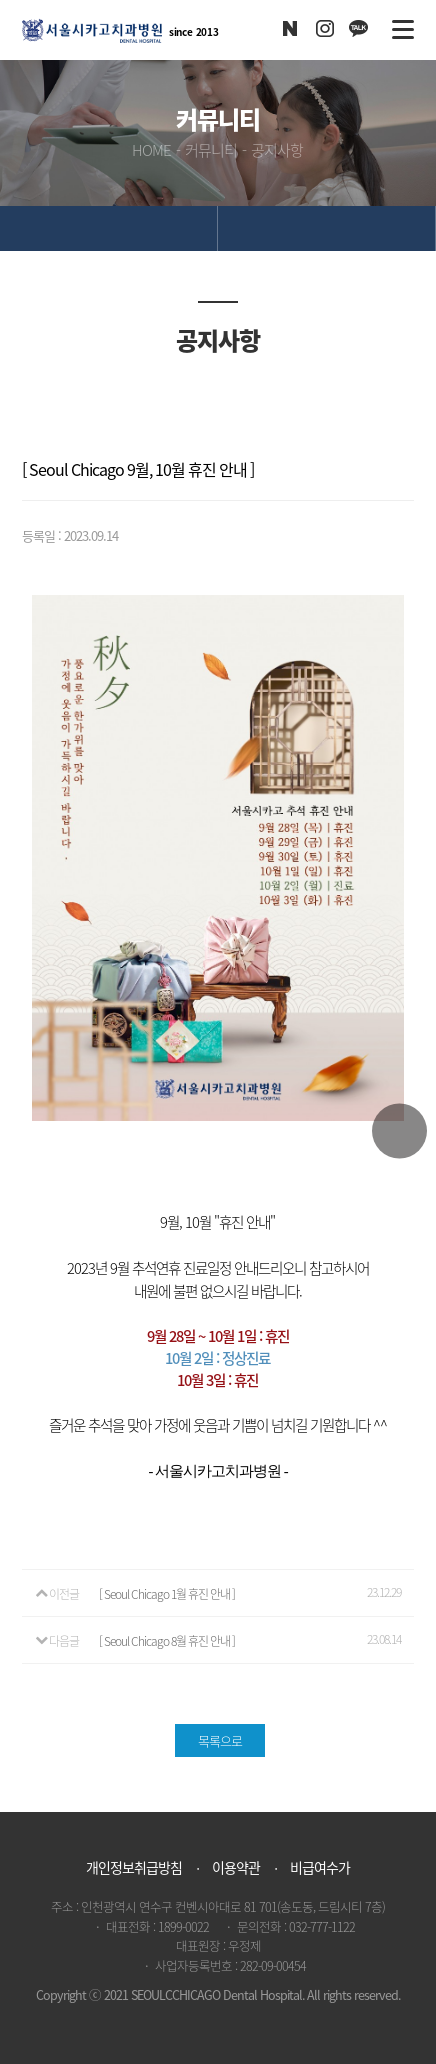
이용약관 (236, 1867)
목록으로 (220, 1740)
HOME (151, 150)
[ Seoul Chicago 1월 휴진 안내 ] (167, 1594)
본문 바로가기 (0, 0)
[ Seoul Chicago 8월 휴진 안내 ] (167, 1641)
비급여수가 (320, 1867)
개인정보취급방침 (134, 1867)
